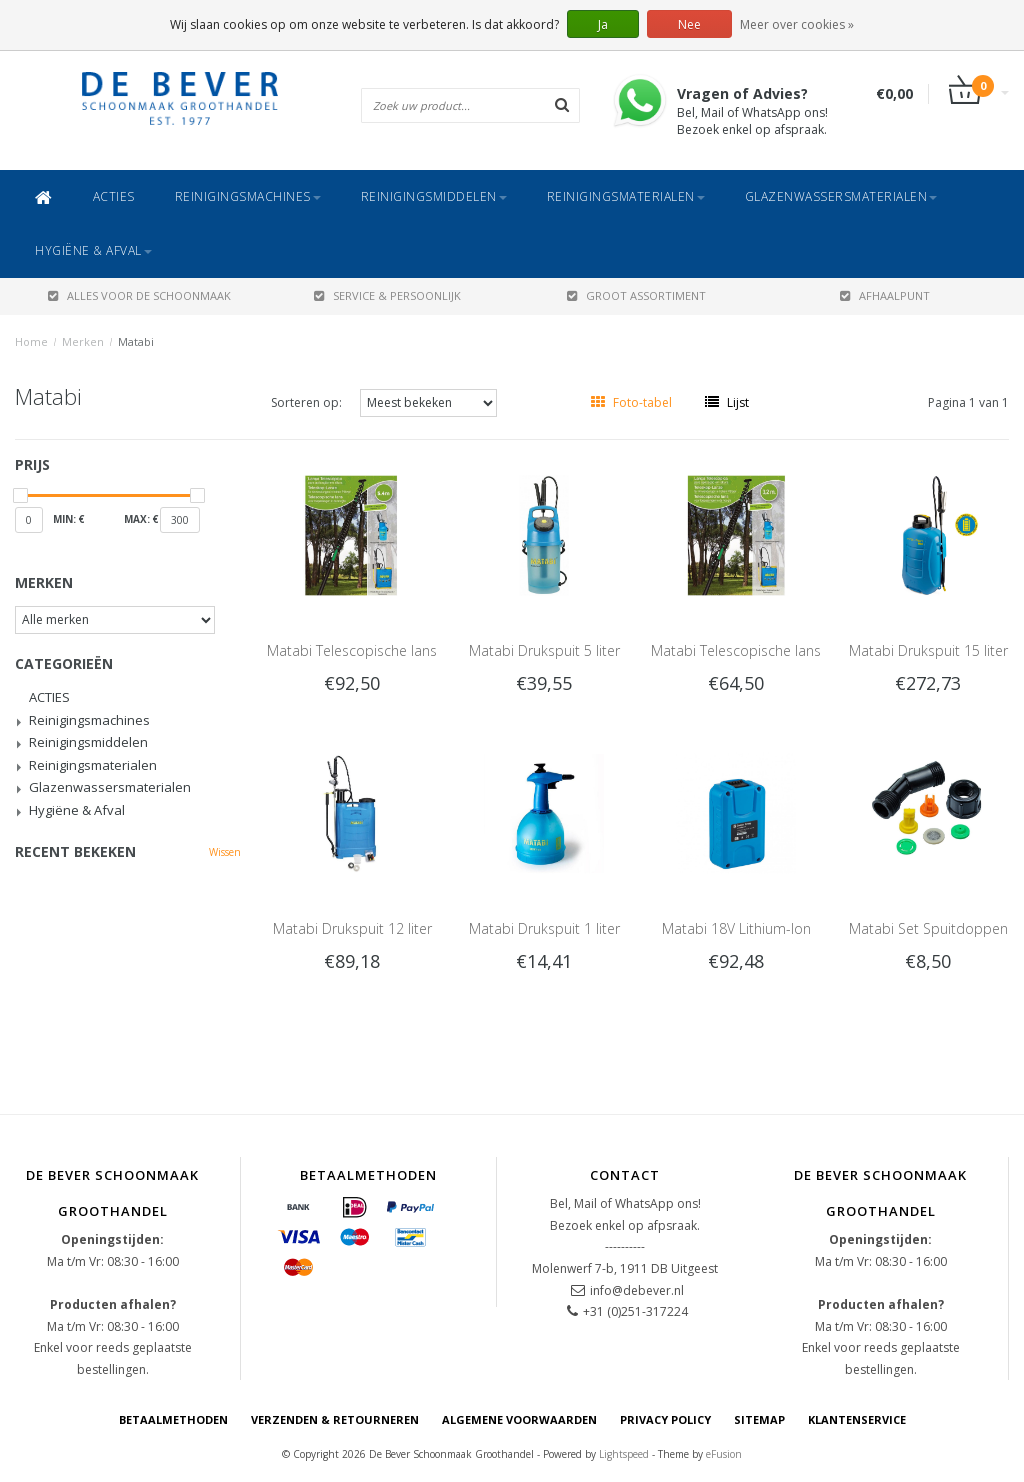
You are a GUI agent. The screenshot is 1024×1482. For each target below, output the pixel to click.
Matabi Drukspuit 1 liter (544, 928)
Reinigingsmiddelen (434, 196)
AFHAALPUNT (885, 295)
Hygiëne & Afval (93, 250)
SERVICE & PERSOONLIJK (387, 295)
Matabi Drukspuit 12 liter (352, 928)
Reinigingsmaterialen (626, 196)
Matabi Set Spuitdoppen (928, 928)
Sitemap (759, 1419)
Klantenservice (857, 1419)
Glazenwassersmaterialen (841, 196)
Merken (83, 341)
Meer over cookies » (797, 24)
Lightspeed (624, 1454)
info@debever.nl (637, 1290)
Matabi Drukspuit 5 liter (544, 650)
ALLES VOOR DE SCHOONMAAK (139, 295)
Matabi (136, 341)
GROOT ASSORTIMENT (636, 295)
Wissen (225, 852)
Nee (689, 24)
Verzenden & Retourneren (335, 1419)
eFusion (724, 1454)
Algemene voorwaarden (519, 1419)
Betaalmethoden (173, 1419)
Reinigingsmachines (248, 196)
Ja (603, 24)
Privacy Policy (665, 1419)
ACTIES (114, 196)
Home (31, 341)
